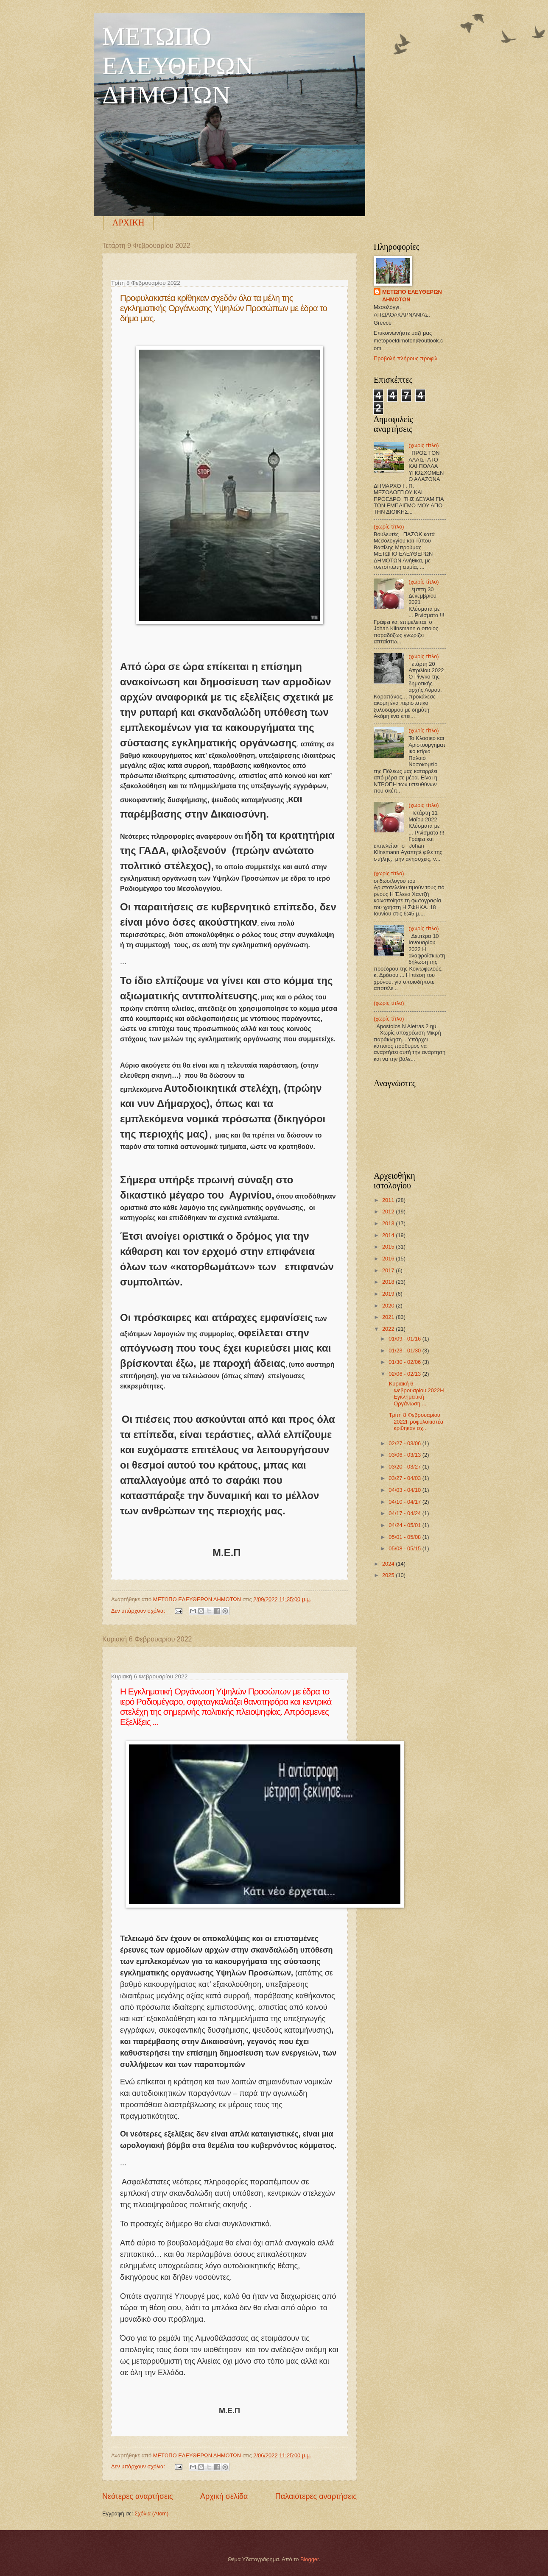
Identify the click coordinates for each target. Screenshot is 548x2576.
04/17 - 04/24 (405, 1513)
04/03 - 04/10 (405, 1490)
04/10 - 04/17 (405, 1502)
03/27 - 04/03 (405, 1478)
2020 (389, 1305)
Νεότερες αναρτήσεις (137, 2496)
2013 (389, 1223)
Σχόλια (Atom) (151, 2513)
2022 (389, 1329)
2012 (389, 1211)
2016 (389, 1258)
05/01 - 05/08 (405, 1537)
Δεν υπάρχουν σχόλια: (139, 1611)
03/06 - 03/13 (405, 1455)
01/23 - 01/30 (405, 1350)
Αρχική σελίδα (224, 2496)
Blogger (309, 2559)
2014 (389, 1235)
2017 (389, 1270)
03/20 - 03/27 (405, 1466)
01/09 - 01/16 (405, 1338)
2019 (389, 1294)
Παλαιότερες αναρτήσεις (316, 2496)
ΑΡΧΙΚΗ (128, 222)
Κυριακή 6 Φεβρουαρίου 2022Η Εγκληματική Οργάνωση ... (415, 1393)
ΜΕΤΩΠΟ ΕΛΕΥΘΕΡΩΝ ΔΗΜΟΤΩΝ (177, 65)
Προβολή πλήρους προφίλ (405, 358)
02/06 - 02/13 (405, 1374)
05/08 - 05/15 (405, 1548)
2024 (389, 1564)
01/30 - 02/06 (405, 1362)
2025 (389, 1575)
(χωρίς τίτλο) (423, 445)
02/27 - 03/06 (405, 1443)
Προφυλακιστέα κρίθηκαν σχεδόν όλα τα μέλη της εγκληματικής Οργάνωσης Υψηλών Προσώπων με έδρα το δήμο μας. (223, 308)
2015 (389, 1246)
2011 (389, 1200)
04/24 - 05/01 (405, 1525)
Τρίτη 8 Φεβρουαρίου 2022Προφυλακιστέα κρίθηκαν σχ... (415, 1421)
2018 (389, 1282)
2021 (389, 1317)
